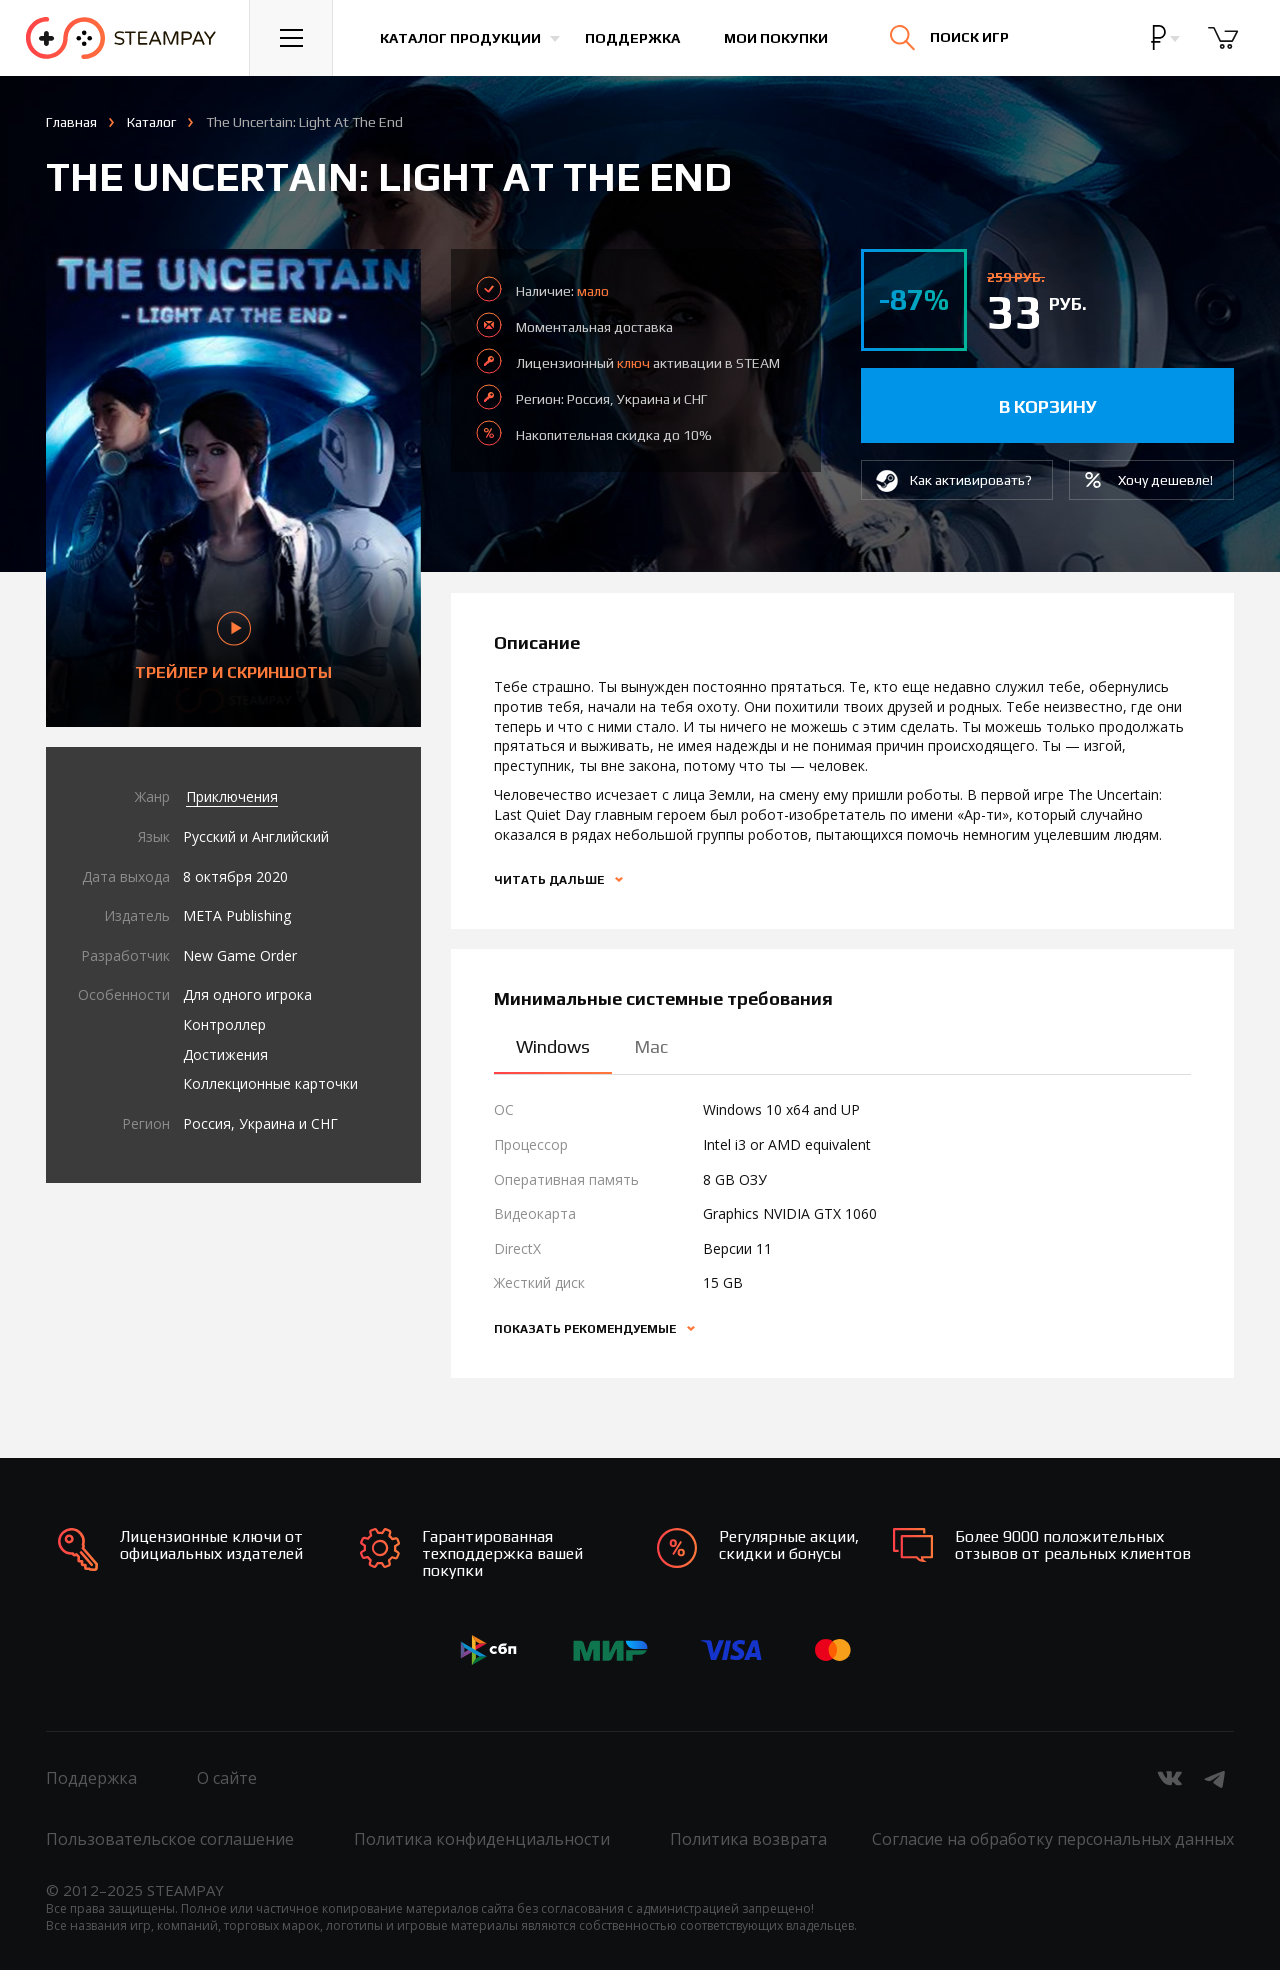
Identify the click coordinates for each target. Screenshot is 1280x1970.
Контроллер (224, 1024)
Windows (553, 1046)
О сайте (227, 1778)
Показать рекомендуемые (586, 1329)
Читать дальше (550, 880)
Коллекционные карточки (270, 1083)
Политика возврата (748, 1839)
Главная (71, 122)
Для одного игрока (247, 994)
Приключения (232, 796)
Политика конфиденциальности (482, 1839)
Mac (651, 1046)
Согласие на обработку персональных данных (1053, 1839)
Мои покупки (776, 38)
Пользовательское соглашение (170, 1839)
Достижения (225, 1054)
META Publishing (237, 915)
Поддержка (632, 38)
